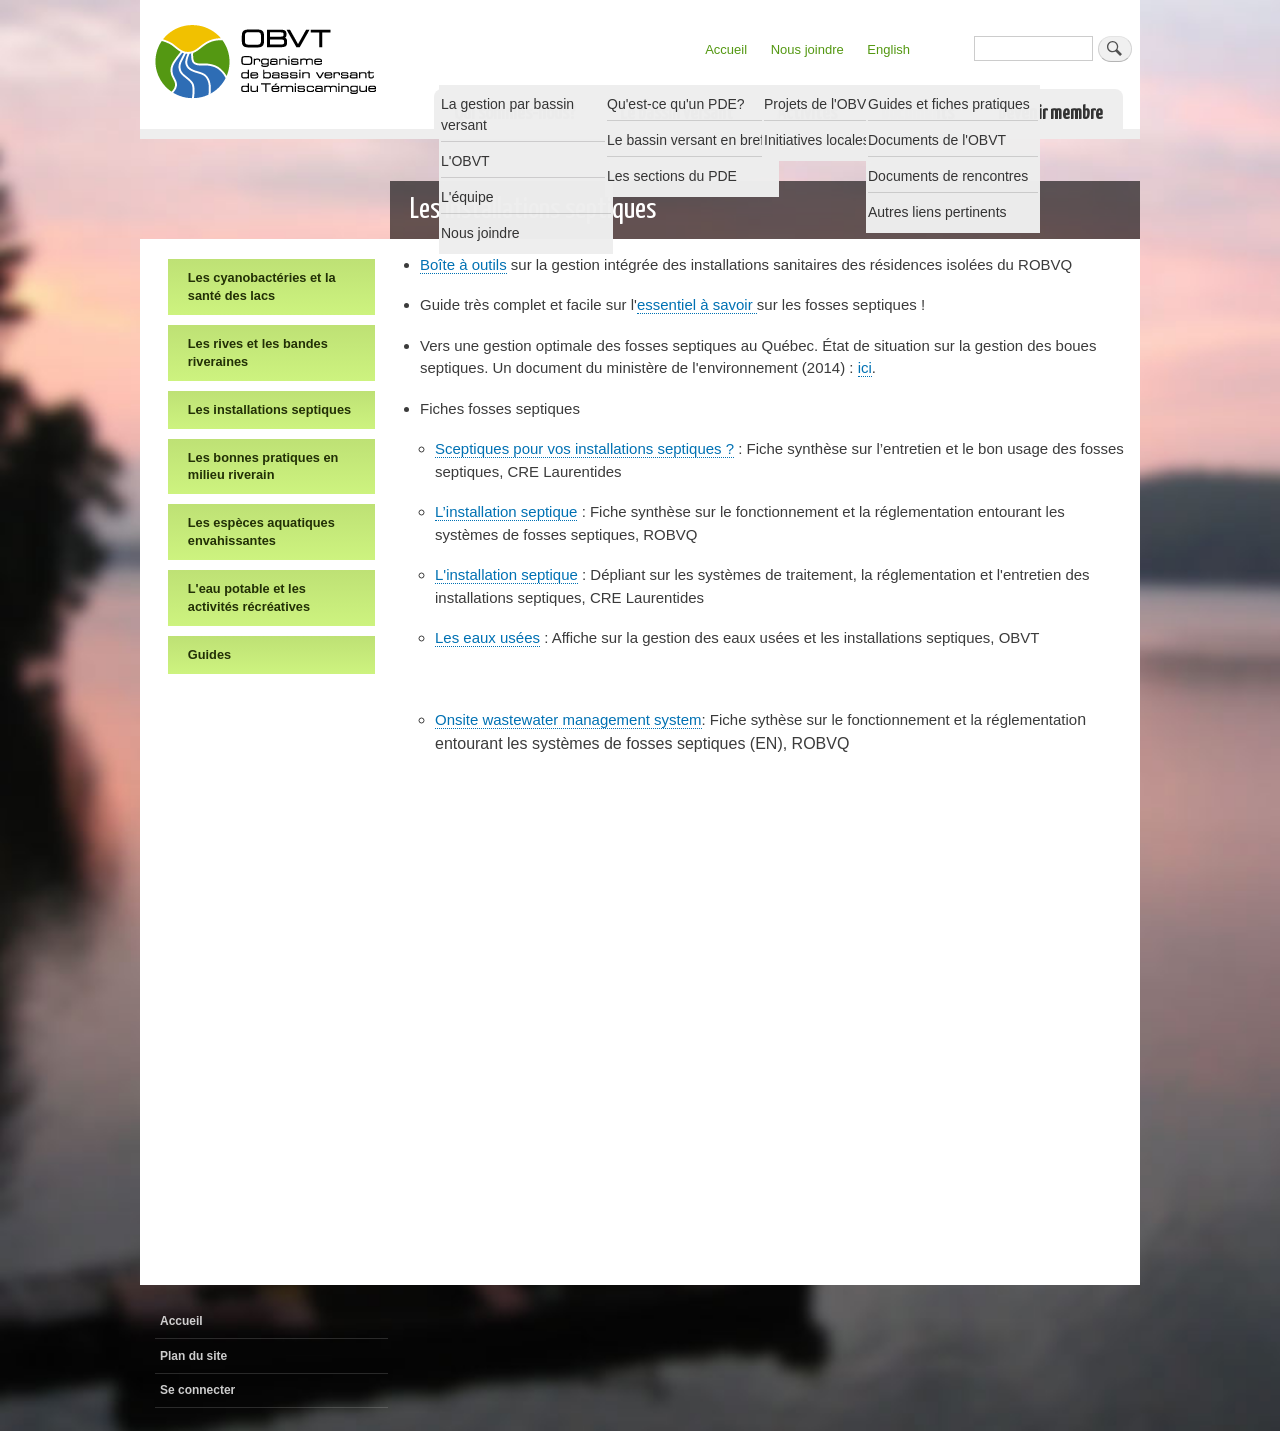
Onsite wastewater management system (568, 719)
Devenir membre (1050, 113)
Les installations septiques (269, 409)
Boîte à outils (463, 264)
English (888, 49)
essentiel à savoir (697, 304)
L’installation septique (506, 511)
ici (865, 367)
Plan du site (193, 1356)
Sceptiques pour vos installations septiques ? (584, 448)
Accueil (726, 49)
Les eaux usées (487, 637)
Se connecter (197, 1390)
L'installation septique (506, 574)
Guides (209, 654)
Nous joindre (807, 49)
